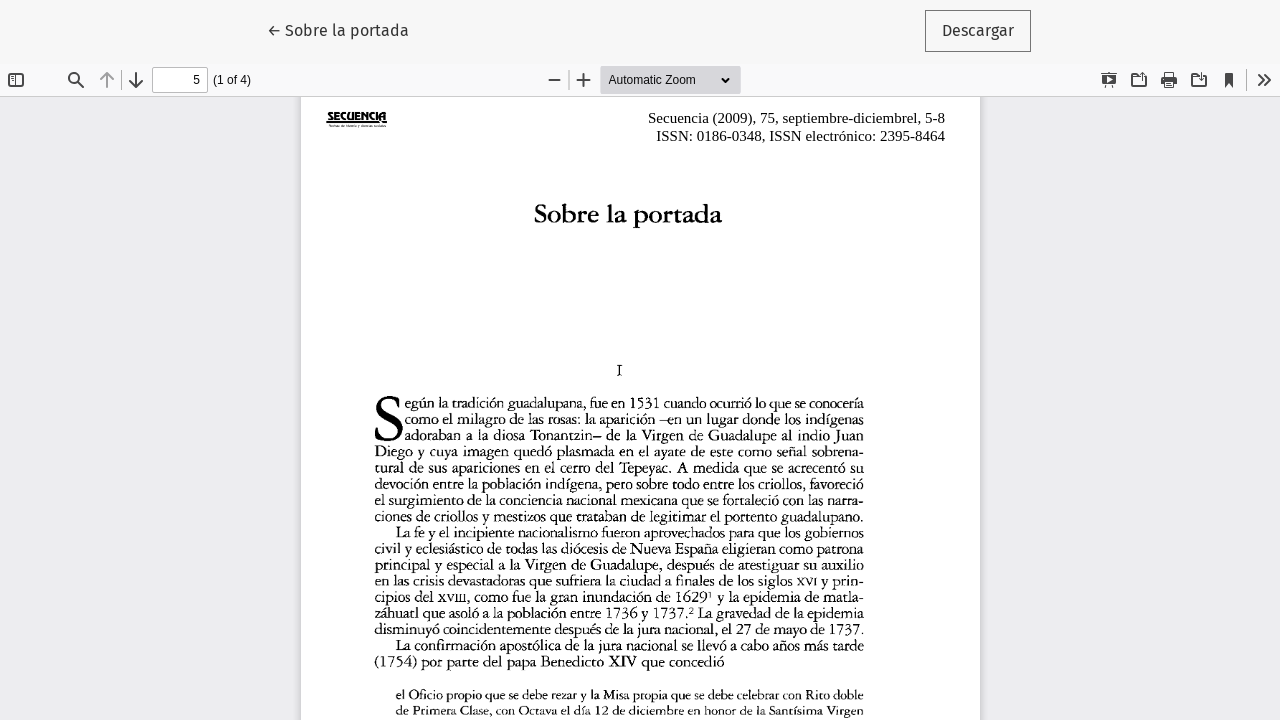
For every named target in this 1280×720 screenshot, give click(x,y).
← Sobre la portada (346, 29)
